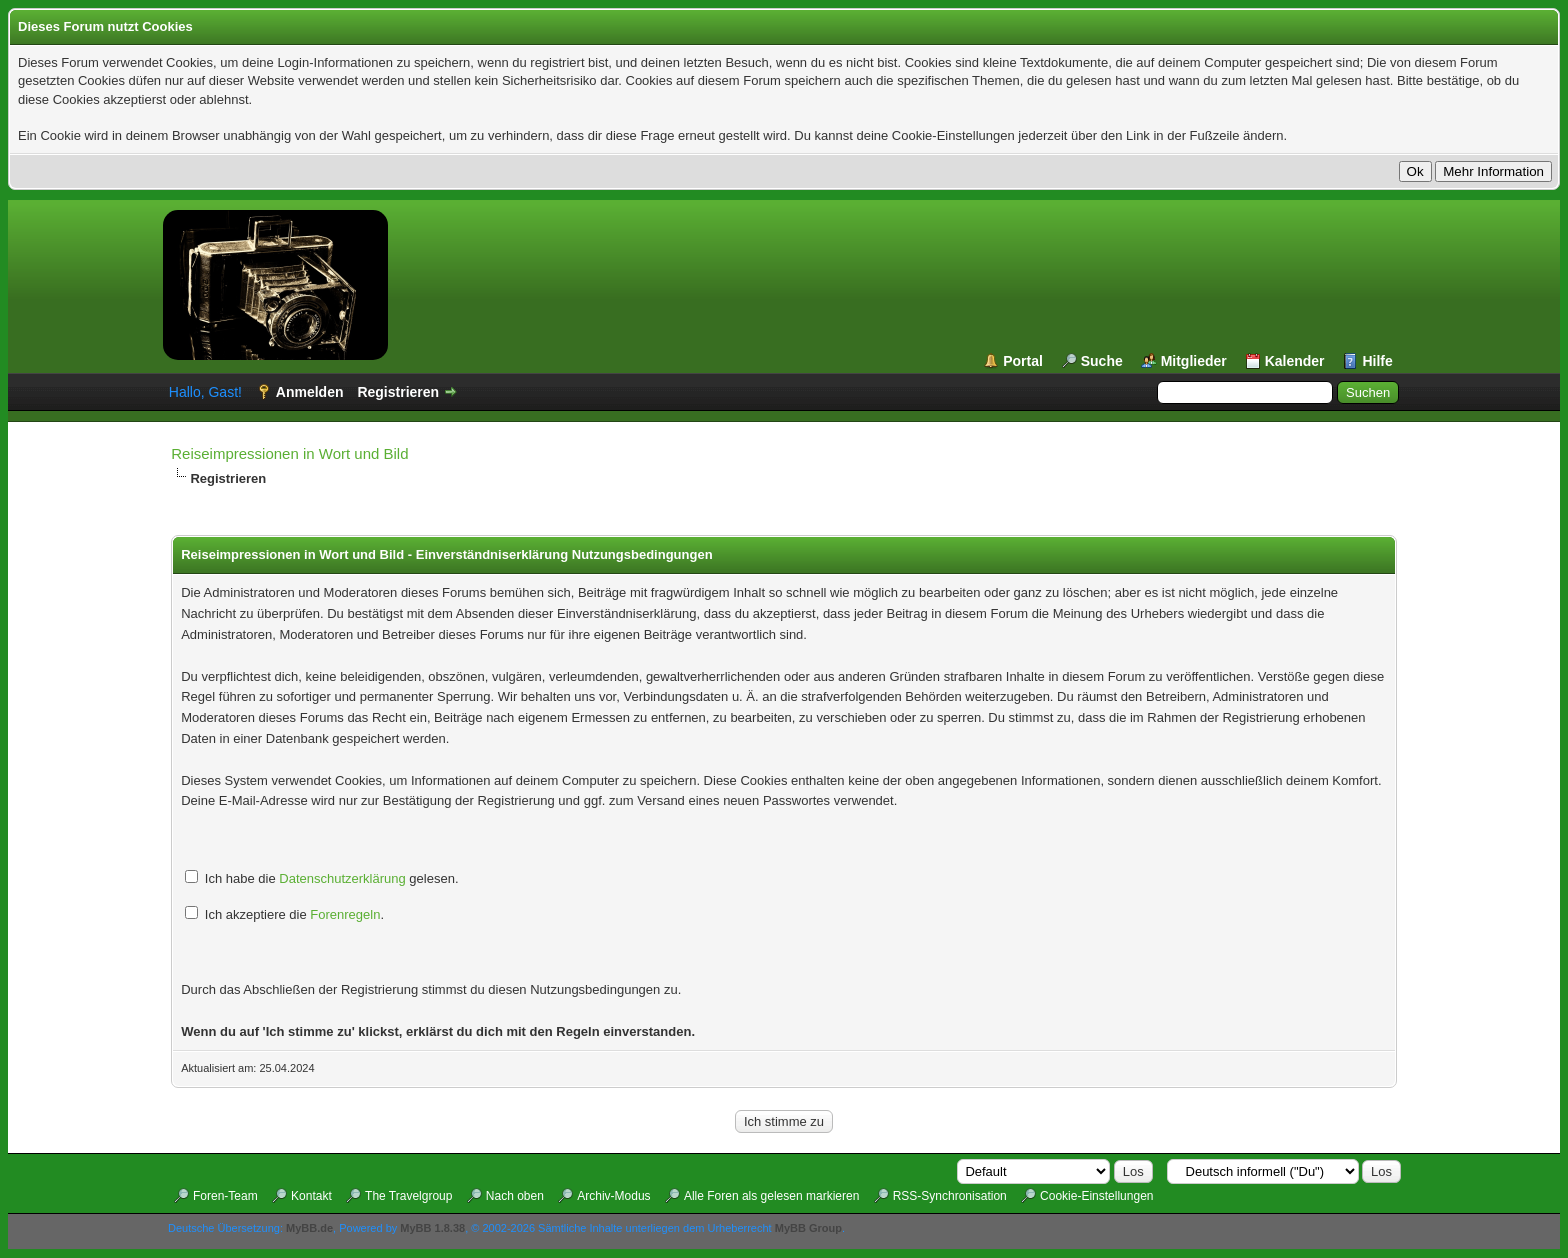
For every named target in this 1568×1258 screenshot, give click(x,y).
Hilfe (1377, 361)
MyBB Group (808, 1228)
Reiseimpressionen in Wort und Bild (289, 453)
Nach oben (515, 1196)
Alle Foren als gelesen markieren (771, 1196)
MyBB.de (309, 1228)
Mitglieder (1194, 361)
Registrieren (398, 392)
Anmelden (310, 392)
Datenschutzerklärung (342, 878)
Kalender (1295, 361)
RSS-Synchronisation (950, 1196)
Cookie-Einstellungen (1096, 1196)
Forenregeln (345, 914)
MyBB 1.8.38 (432, 1228)
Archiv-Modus (613, 1196)
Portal (1023, 361)
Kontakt (311, 1196)
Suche (1102, 361)
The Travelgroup (408, 1196)
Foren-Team (225, 1196)
